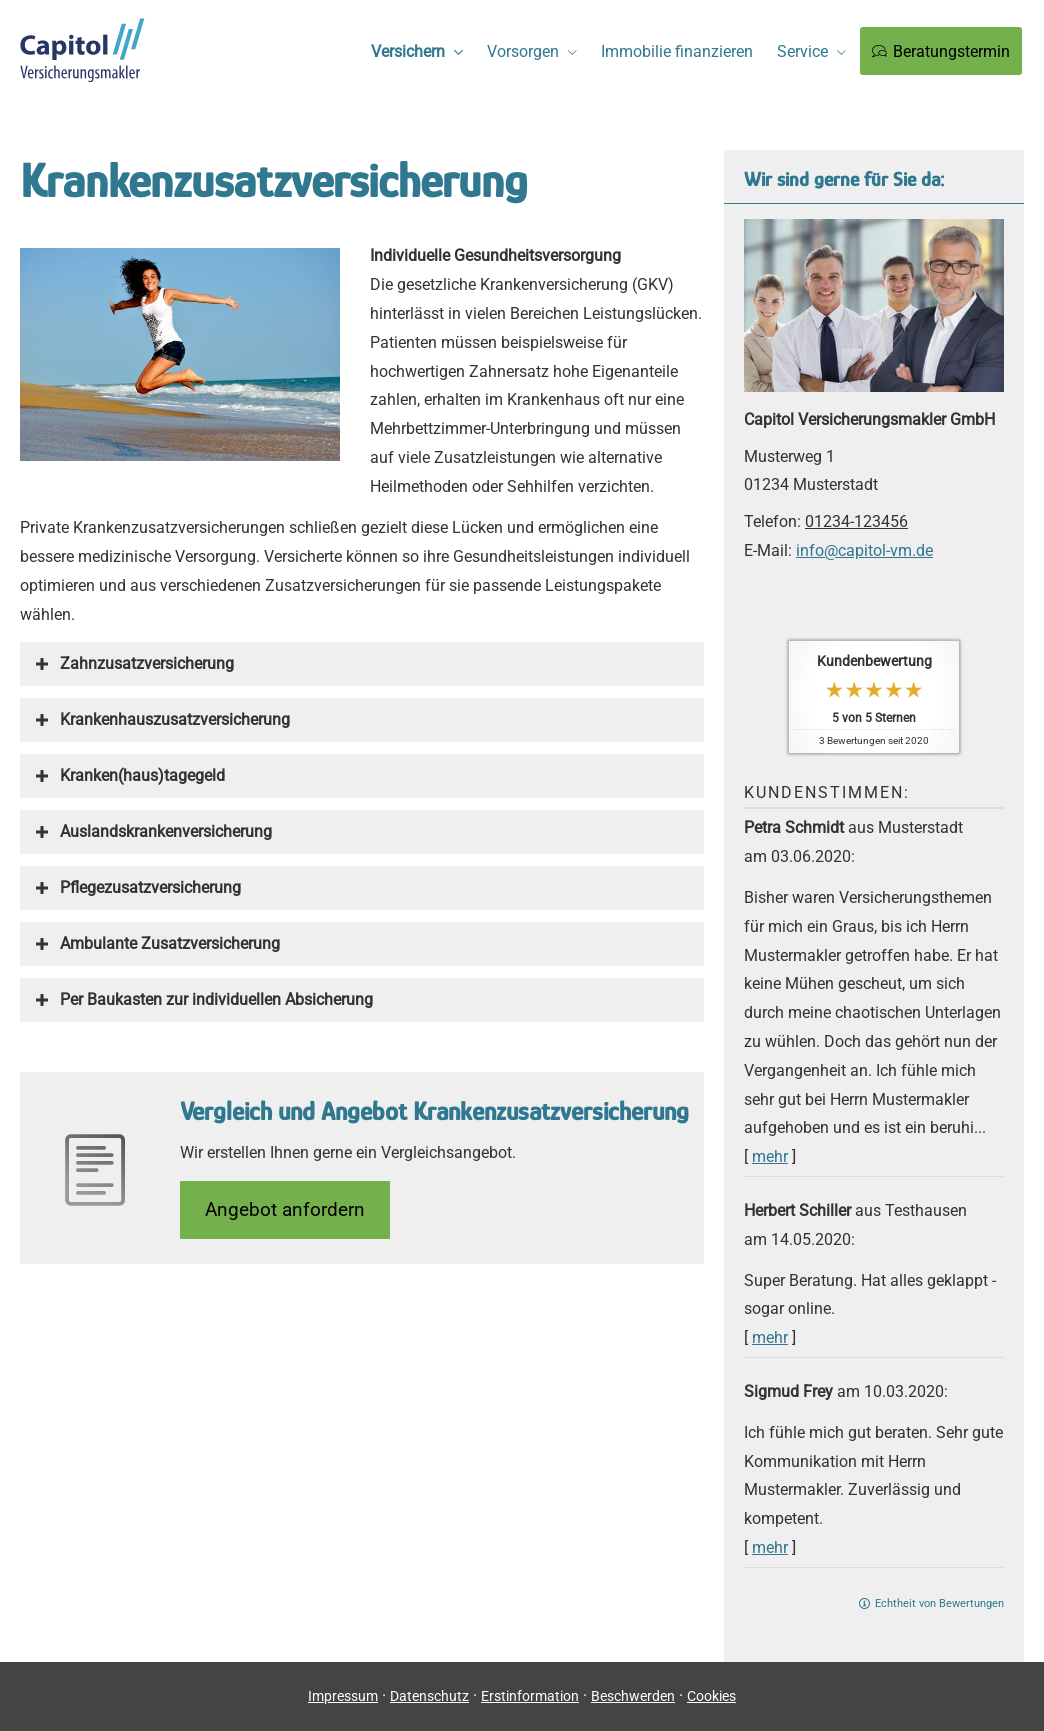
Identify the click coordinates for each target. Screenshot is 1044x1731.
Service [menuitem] (802, 51)
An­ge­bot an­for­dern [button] (285, 1209)
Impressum (343, 1696)
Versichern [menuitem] (408, 51)
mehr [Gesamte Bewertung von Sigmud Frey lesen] (770, 1547)
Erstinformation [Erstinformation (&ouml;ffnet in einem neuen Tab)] (530, 1696)
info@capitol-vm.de (864, 550)
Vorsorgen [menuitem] (523, 51)
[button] (147, 663)
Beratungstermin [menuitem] (941, 51)
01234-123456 (856, 521)
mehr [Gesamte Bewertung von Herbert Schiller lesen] (770, 1337)
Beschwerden (633, 1696)
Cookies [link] (711, 1696)
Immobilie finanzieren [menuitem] (677, 51)
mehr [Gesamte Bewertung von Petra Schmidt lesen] (770, 1156)
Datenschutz (429, 1696)
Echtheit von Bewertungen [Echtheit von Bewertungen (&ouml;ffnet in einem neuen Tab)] (939, 1603)
